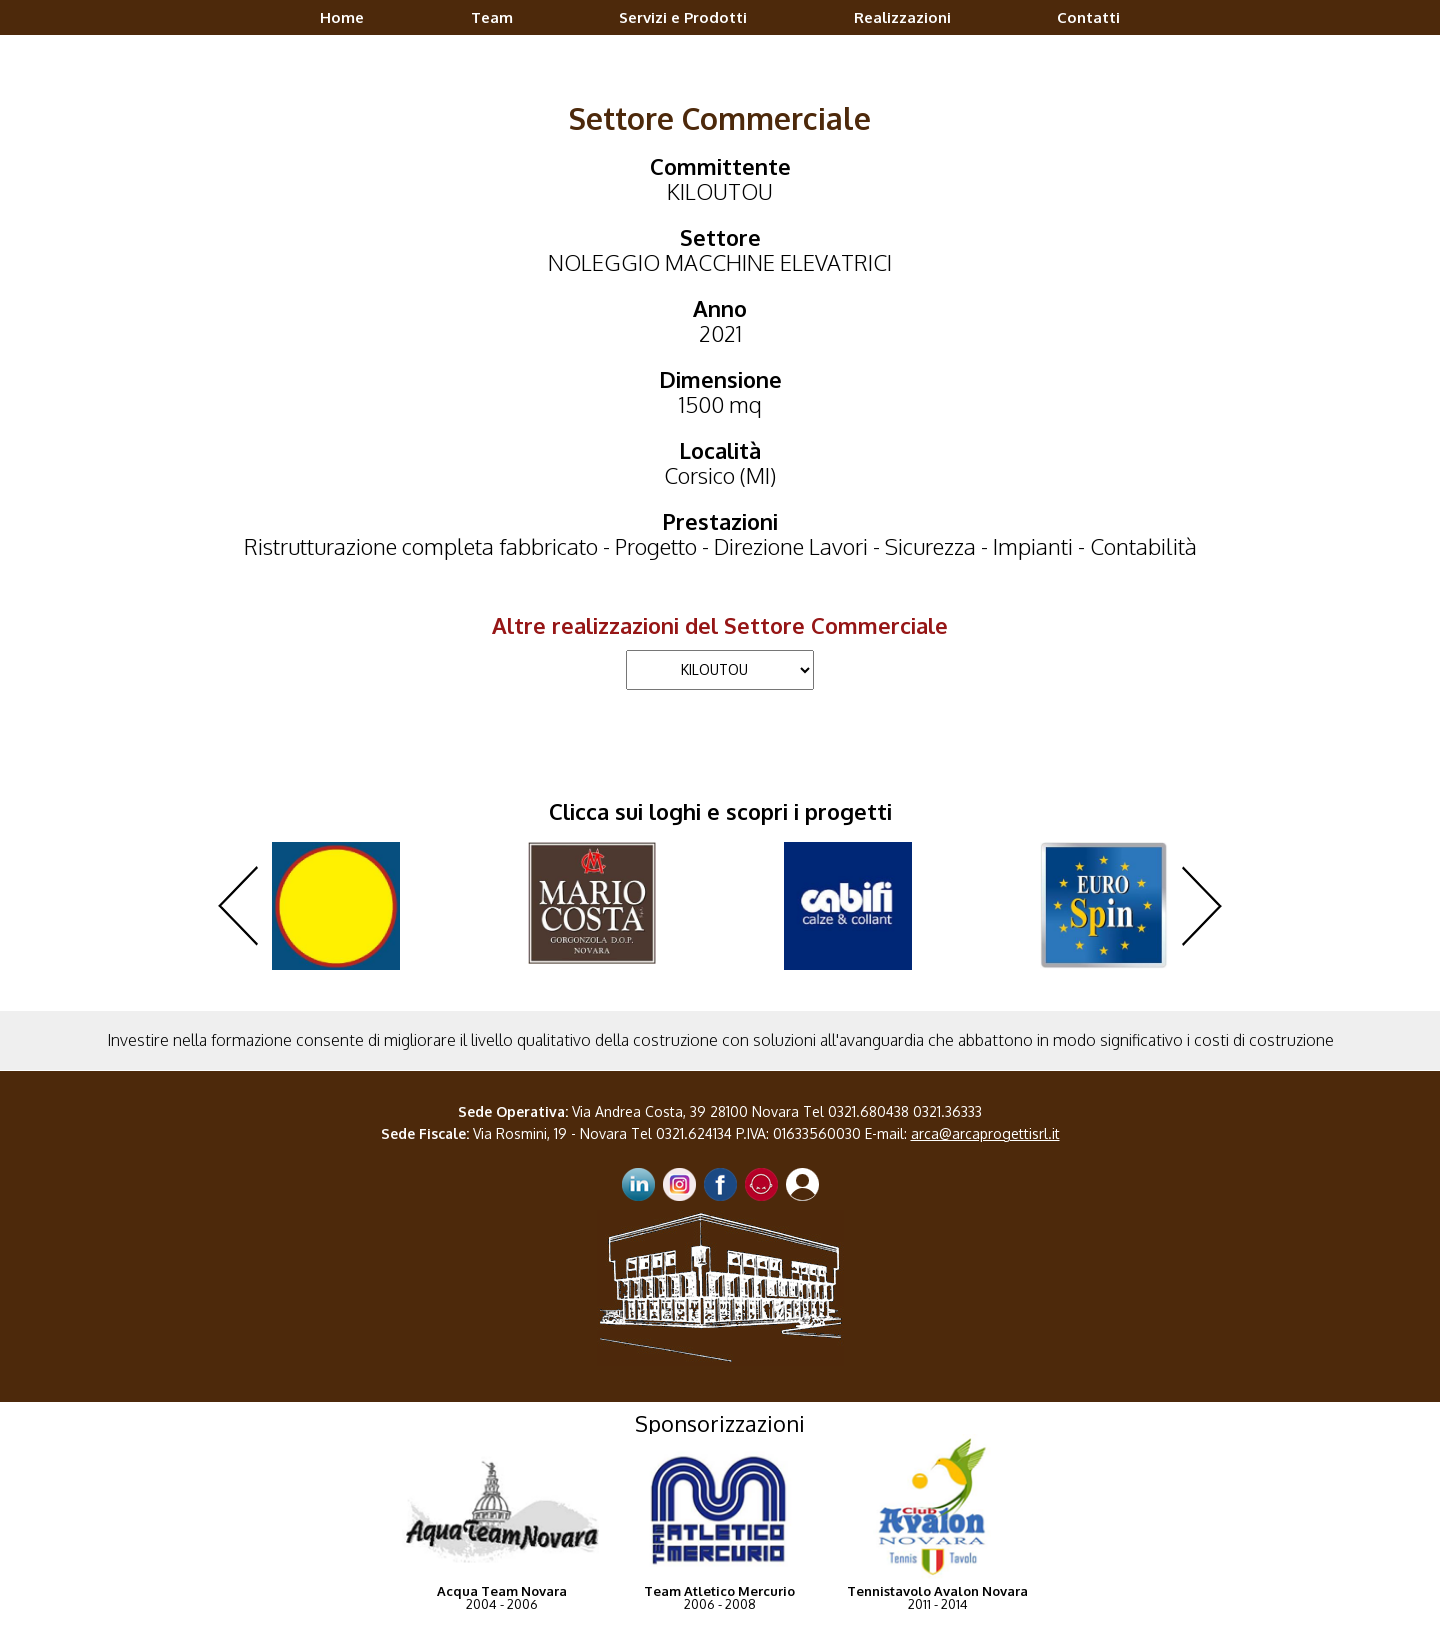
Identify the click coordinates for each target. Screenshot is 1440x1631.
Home (342, 17)
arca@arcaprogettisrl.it (985, 1133)
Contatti (1088, 17)
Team (492, 17)
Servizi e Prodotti (683, 17)
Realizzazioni (902, 17)
